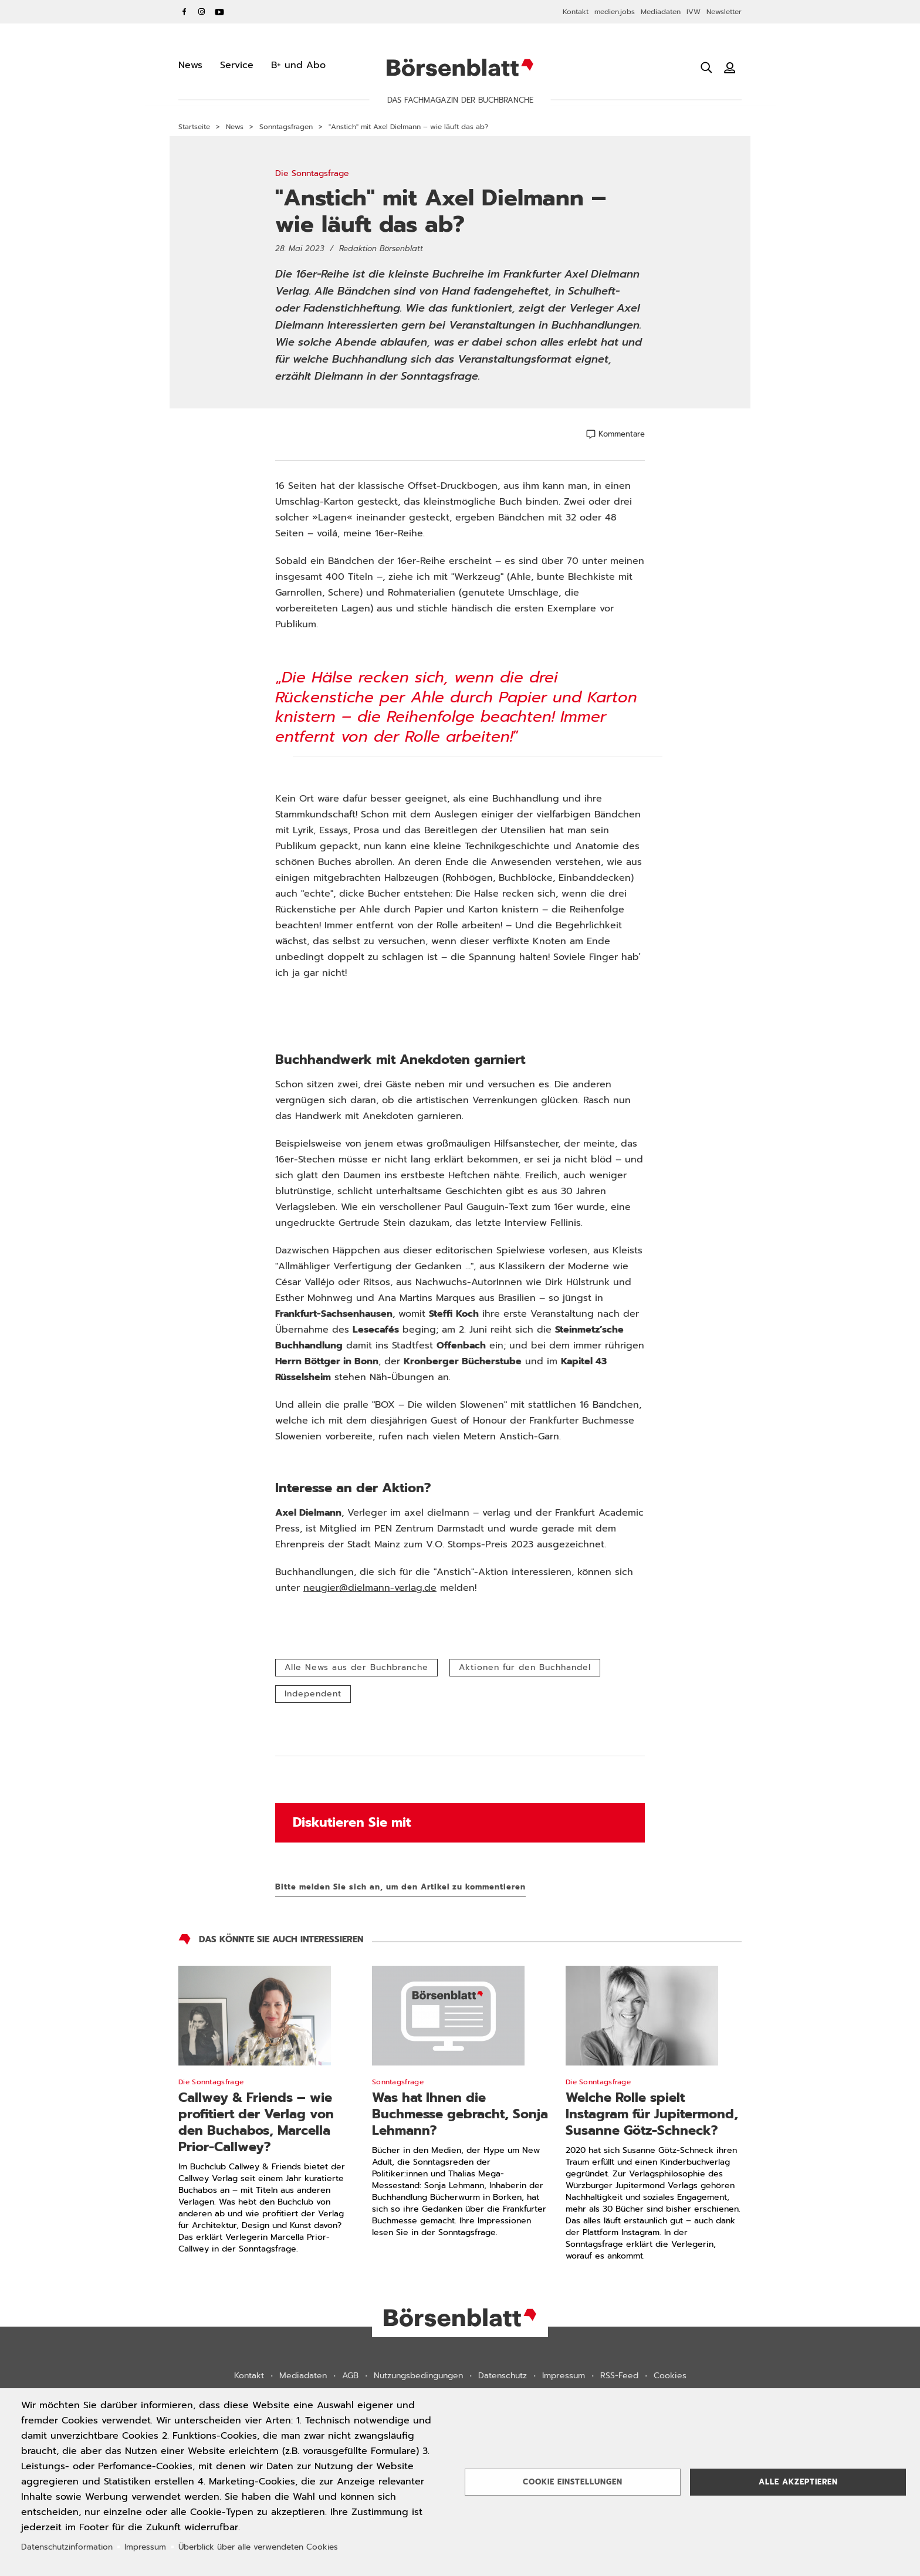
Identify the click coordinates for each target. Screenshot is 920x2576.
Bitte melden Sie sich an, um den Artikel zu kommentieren (400, 1886)
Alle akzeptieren (798, 2481)
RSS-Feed (619, 2375)
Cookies (670, 2375)
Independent (313, 1694)
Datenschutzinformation (67, 2547)
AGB (350, 2375)
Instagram (202, 12)
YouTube (219, 12)
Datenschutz (502, 2375)
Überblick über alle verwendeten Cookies (258, 2547)
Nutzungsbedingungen (418, 2375)
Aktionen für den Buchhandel (525, 1667)
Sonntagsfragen (286, 126)
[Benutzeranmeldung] (730, 67)
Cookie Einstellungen (573, 2481)
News (234, 126)
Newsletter (724, 11)
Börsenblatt (460, 67)
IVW (693, 11)
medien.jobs (614, 11)
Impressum (563, 2375)
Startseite (194, 126)
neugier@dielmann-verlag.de (370, 1588)
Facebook (184, 12)
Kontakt (575, 11)
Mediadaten (661, 11)
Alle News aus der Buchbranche (356, 1667)
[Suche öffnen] (706, 67)
